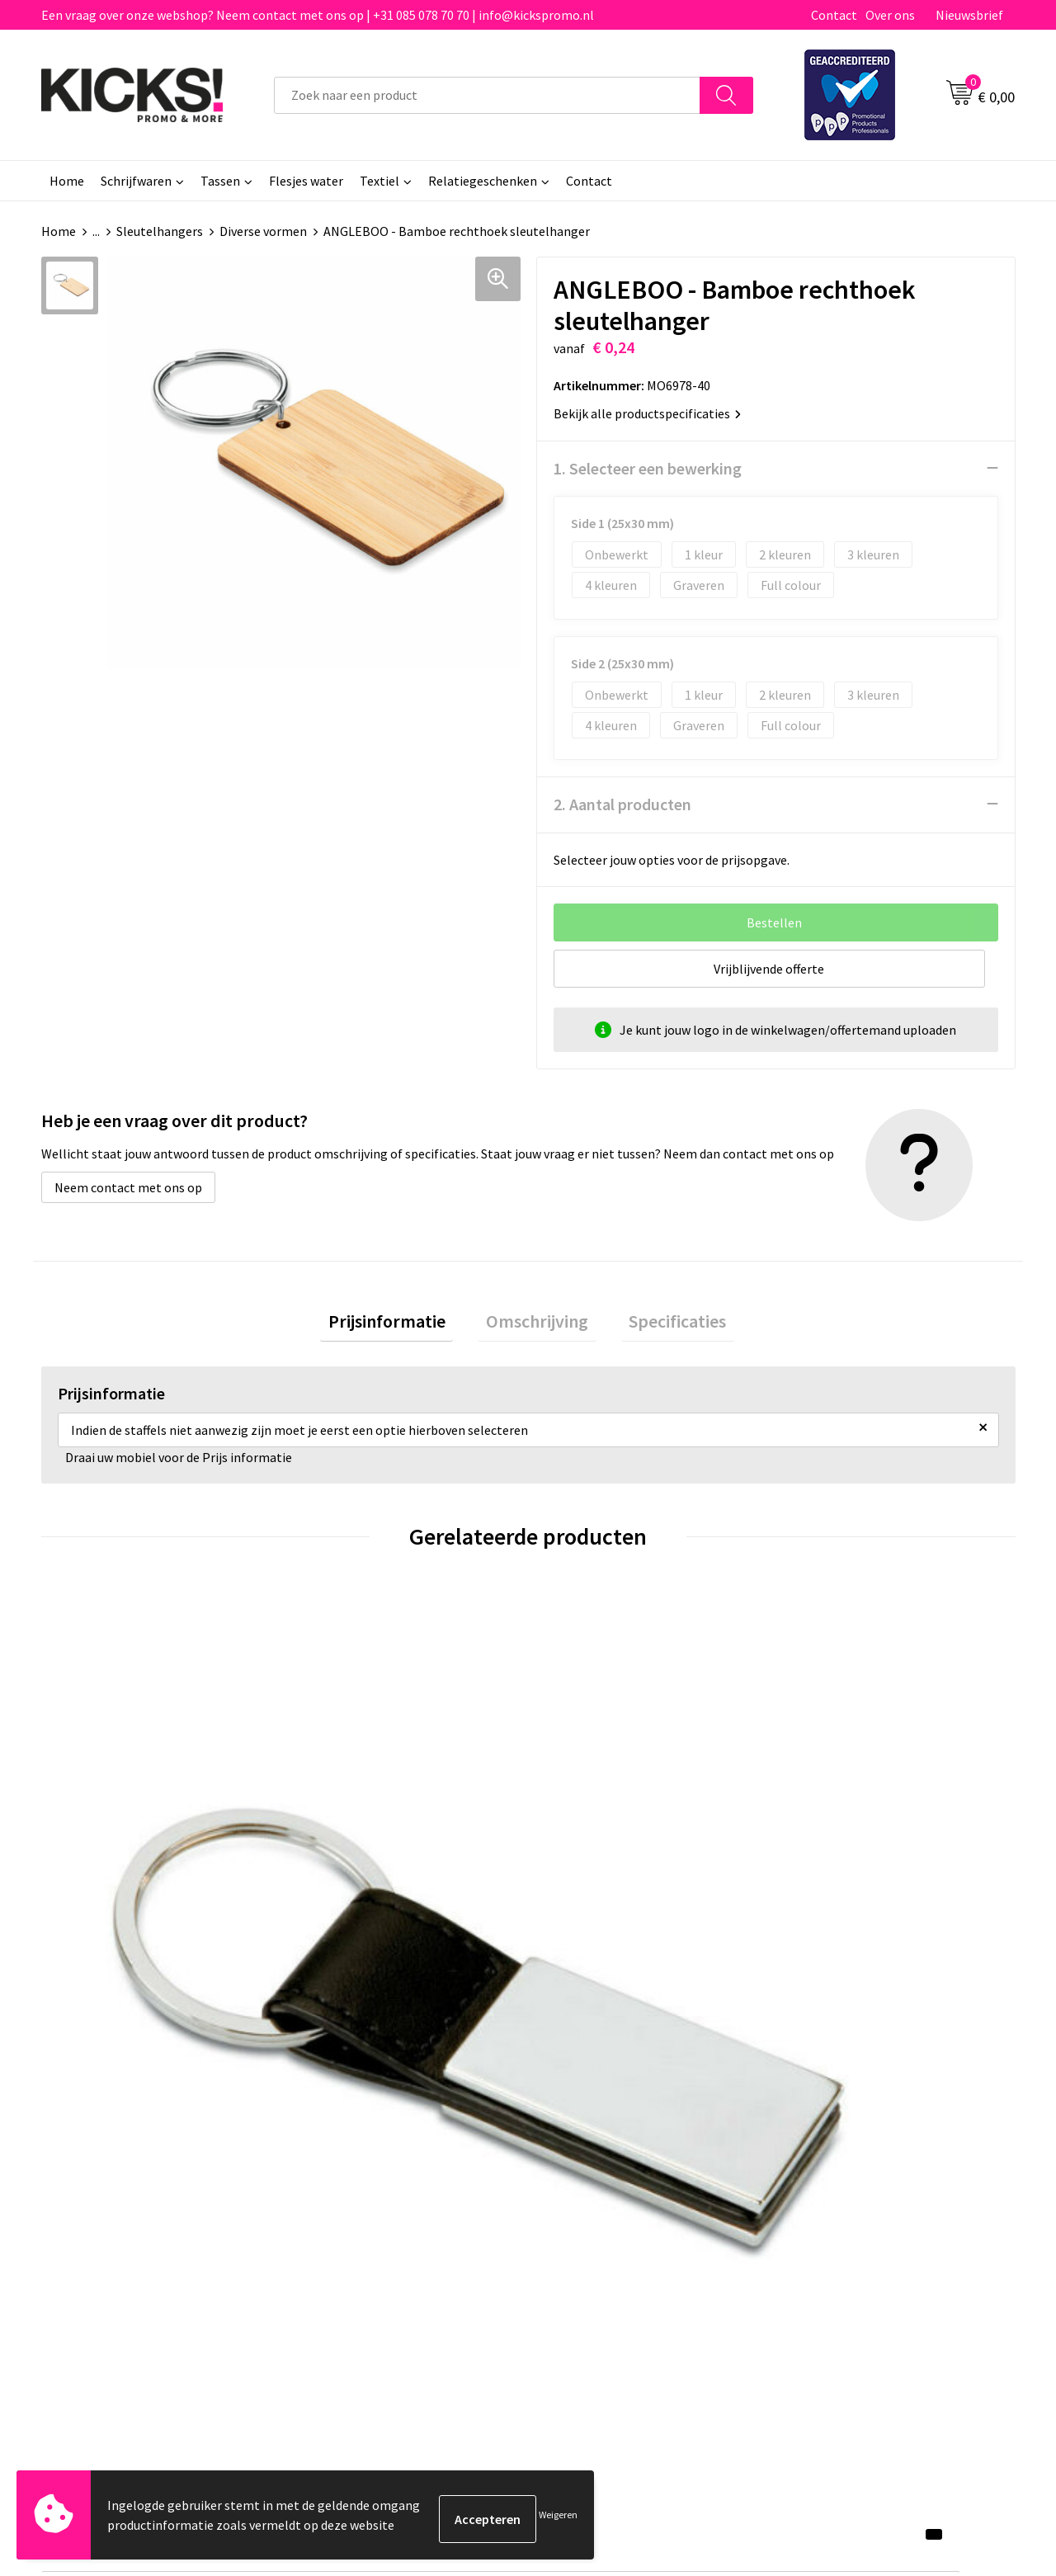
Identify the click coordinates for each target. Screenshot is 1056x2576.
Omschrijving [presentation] (537, 1324)
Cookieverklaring (838, 2173)
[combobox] (487, 95)
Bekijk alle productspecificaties (647, 412)
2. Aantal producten (622, 803)
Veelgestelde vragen (364, 2173)
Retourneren (585, 2198)
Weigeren (558, 2518)
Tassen (220, 180)
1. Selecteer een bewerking (648, 467)
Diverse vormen (263, 231)
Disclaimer (820, 2198)
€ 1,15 (341, 1890)
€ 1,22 (98, 1890)
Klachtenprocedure (361, 2223)
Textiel (379, 180)
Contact (834, 15)
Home (67, 180)
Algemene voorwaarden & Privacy (883, 2148)
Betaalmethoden (597, 2173)
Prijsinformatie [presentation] (402, 1324)
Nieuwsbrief (969, 15)
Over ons (890, 15)
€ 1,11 (584, 1890)
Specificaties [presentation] (661, 1324)
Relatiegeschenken (482, 180)
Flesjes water (306, 180)
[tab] (402, 1324)
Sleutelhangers (159, 231)
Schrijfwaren (136, 180)
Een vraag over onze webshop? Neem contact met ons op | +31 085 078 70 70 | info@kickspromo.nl (317, 15)
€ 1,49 (828, 1890)
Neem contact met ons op (128, 1186)
